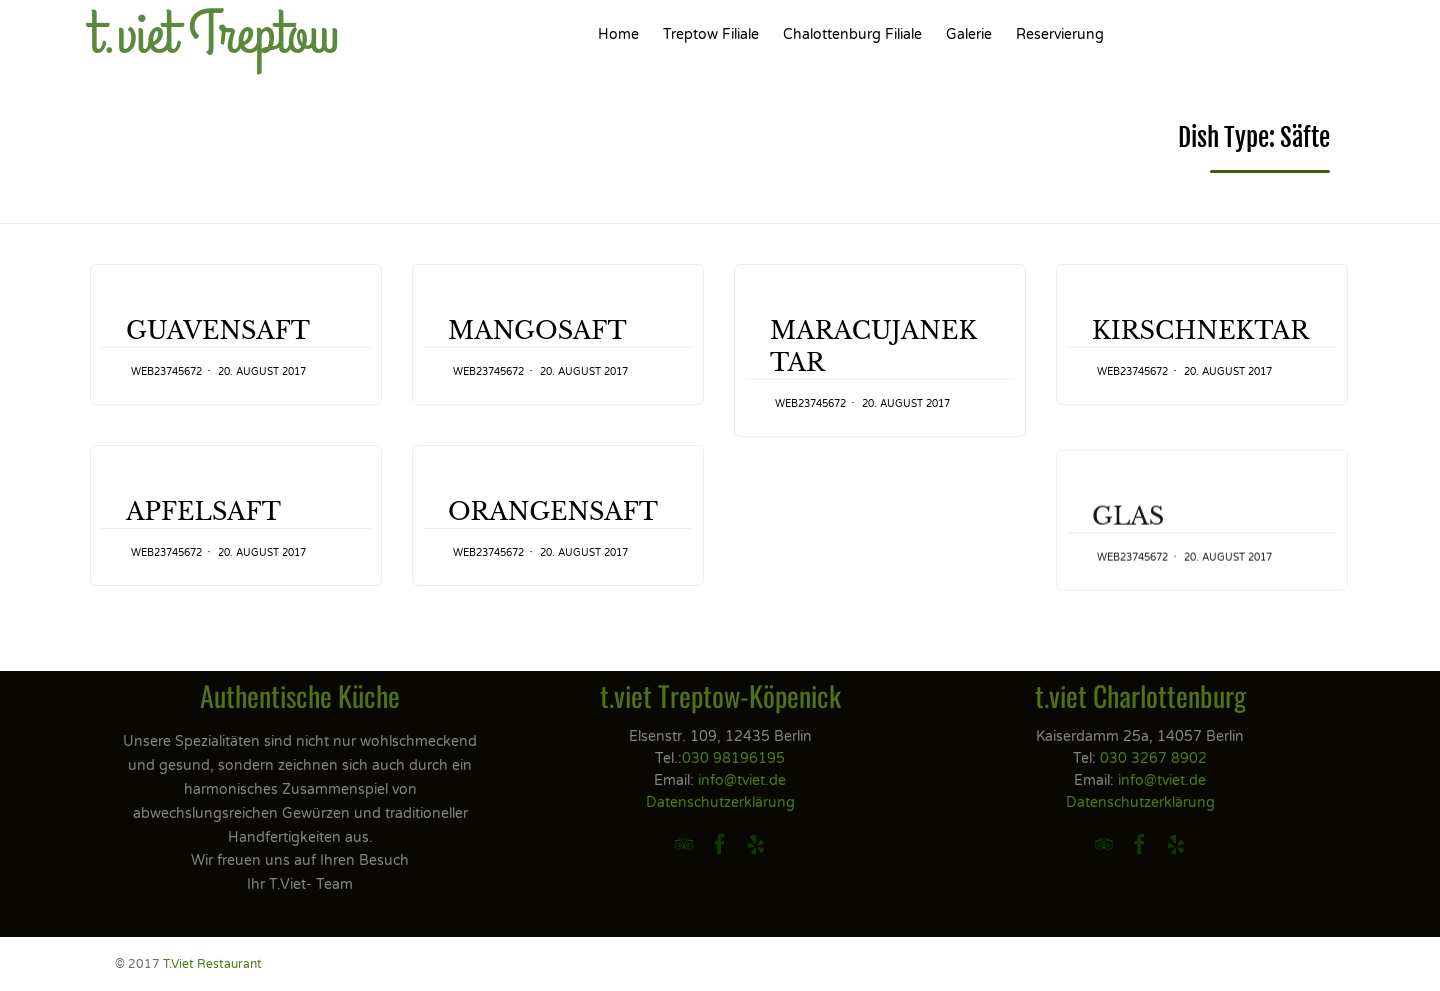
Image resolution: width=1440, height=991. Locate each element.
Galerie (969, 34)
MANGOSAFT (537, 330)
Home (618, 34)
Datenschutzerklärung (720, 802)
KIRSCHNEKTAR (1200, 330)
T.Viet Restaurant (212, 964)
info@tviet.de (742, 780)
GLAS (1128, 553)
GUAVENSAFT (218, 330)
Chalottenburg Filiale (852, 34)
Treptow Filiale (711, 34)
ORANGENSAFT (553, 535)
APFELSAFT (203, 511)
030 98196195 (733, 758)
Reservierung (1060, 34)
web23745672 (166, 372)
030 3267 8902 (1153, 758)
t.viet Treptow (214, 35)
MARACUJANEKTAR (873, 346)
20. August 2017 (262, 372)
